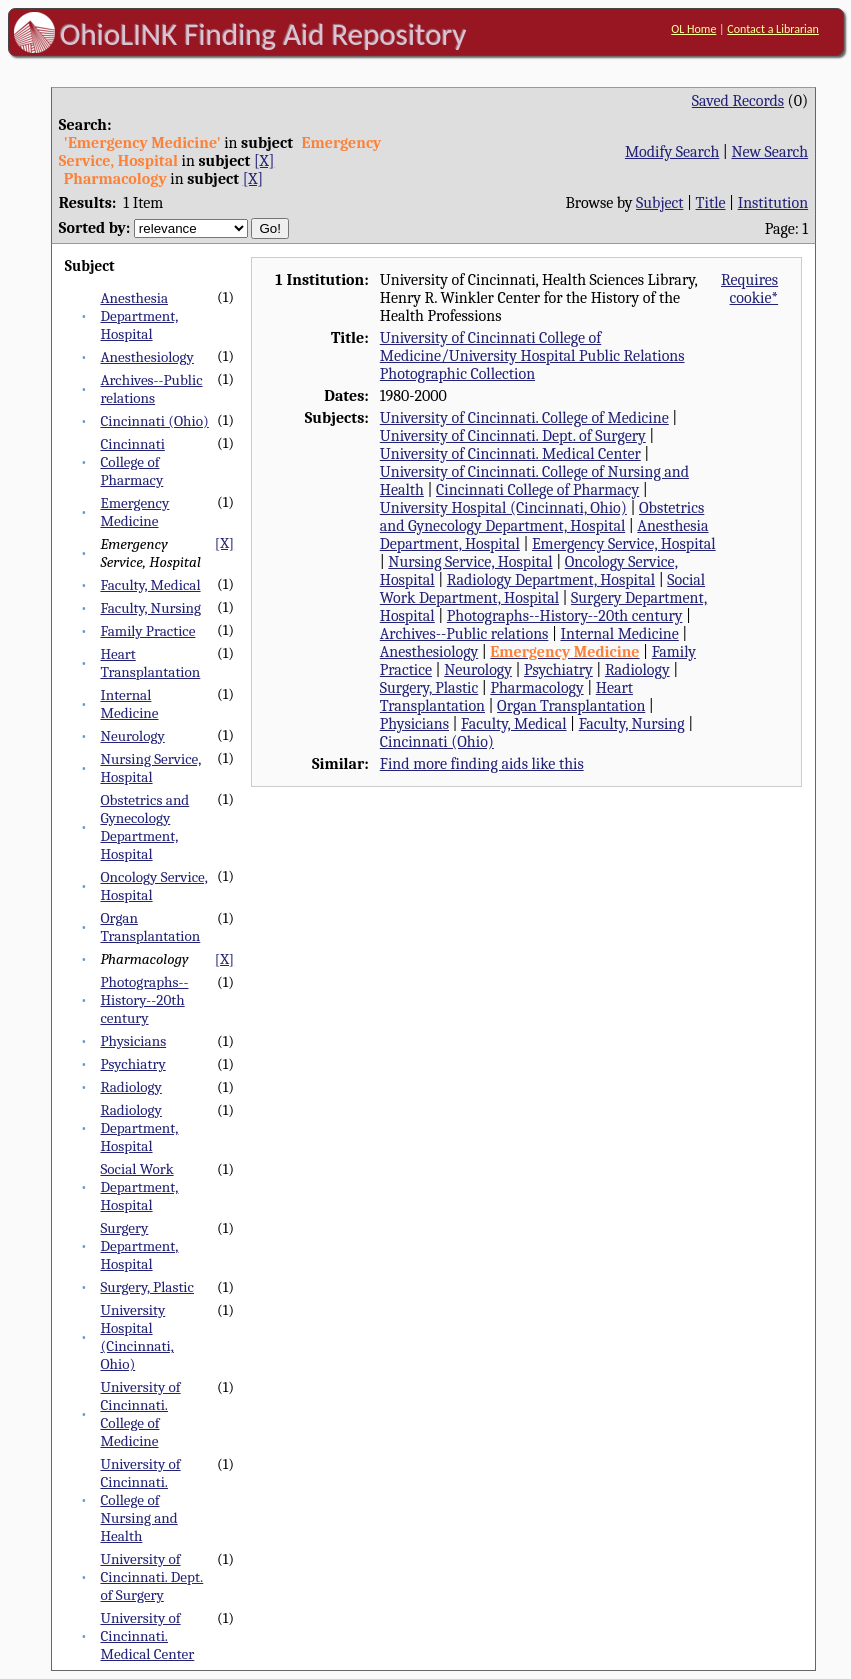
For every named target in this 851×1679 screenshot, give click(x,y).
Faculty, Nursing (150, 608)
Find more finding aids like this (482, 764)
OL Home (693, 29)
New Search (769, 152)
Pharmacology (536, 688)
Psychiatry (132, 1064)
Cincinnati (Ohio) (154, 421)
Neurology (132, 736)
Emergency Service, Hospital (624, 544)
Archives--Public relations (151, 389)
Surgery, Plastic (147, 1287)
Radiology (130, 1087)
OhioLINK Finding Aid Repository (263, 34)
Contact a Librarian (773, 29)
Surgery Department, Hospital (139, 1246)
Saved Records (738, 101)
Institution (773, 203)
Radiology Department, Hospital (139, 1128)
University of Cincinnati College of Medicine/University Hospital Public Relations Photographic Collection (532, 356)
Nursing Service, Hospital (150, 768)
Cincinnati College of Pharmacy (132, 462)
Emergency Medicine (134, 512)
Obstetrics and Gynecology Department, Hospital (144, 827)
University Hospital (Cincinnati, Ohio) (136, 1337)
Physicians (133, 1041)
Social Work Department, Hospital (139, 1187)
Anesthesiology (146, 357)
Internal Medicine (129, 704)
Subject (659, 203)
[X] (264, 161)
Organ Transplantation (150, 927)
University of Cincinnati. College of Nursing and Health (140, 1500)
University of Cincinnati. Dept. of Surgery (151, 1577)
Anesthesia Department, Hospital (139, 316)
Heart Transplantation (150, 663)
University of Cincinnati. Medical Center (147, 1636)
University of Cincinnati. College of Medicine (140, 1414)
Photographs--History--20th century (144, 1000)
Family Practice (147, 631)
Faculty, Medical (150, 585)
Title (711, 203)
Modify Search (672, 152)
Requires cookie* (749, 289)
